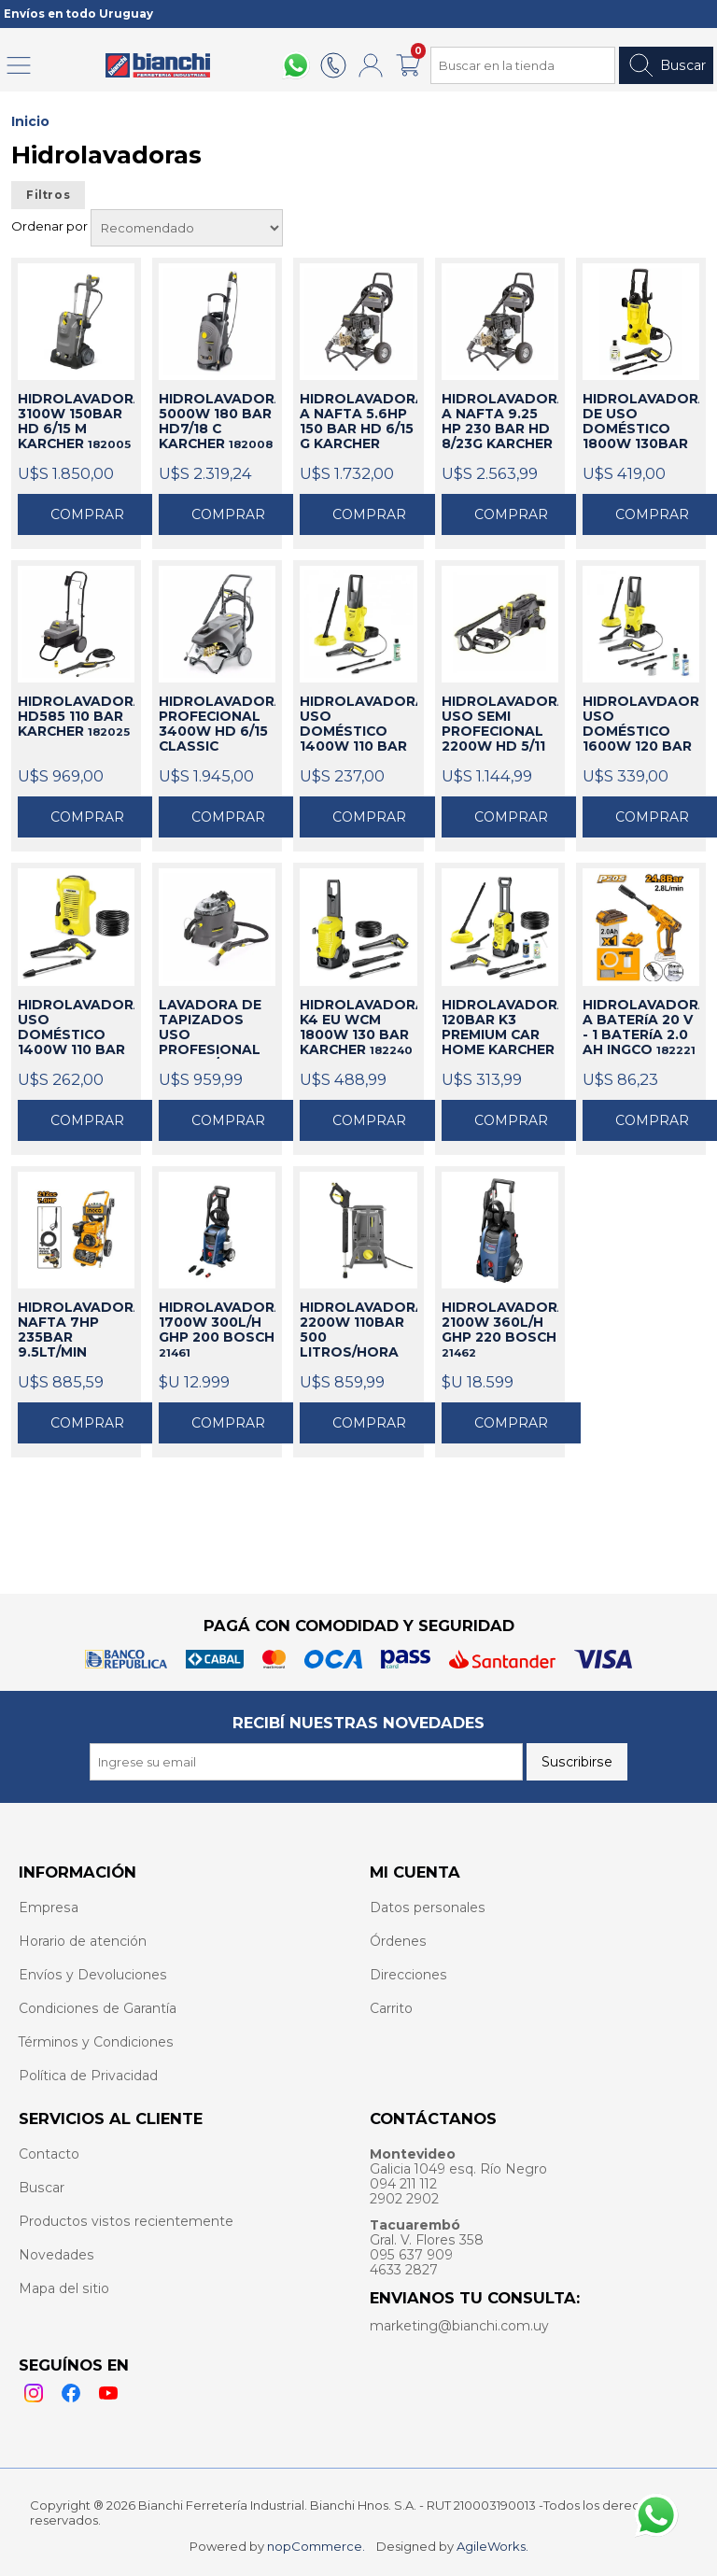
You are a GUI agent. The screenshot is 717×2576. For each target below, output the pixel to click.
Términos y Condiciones (96, 2041)
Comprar (87, 514)
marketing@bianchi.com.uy (459, 2325)
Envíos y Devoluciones (93, 1974)
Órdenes (398, 1941)
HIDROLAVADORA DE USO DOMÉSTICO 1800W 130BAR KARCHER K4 (641, 422)
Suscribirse (576, 1761)
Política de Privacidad (88, 2075)
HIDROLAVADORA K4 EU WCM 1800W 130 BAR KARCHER (358, 1027)
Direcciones (408, 1974)
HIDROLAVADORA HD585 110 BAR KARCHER (76, 716)
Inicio (30, 121)
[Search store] (522, 65)
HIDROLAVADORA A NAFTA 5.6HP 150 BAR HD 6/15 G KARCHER (358, 422)
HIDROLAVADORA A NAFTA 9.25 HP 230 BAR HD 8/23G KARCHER (500, 422)
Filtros (48, 195)
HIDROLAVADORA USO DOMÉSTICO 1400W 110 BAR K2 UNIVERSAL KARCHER (76, 1028)
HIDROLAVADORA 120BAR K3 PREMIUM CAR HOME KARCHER (500, 1028)
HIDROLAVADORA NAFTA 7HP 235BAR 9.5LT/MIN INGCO (76, 1330)
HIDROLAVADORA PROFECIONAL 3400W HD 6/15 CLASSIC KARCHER (217, 724)
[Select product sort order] (187, 227)
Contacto (49, 2154)
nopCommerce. (316, 2546)
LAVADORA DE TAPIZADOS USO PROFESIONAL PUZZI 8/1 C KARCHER (216, 1028)
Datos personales (427, 1907)
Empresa (48, 1907)
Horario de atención (83, 1941)
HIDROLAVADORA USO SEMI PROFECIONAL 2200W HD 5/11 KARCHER (500, 724)
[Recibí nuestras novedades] (306, 1762)
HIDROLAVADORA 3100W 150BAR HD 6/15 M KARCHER (76, 421)
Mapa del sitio (64, 2288)
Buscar (666, 65)
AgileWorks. (492, 2546)
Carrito (391, 2008)
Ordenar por (51, 225)
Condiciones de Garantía (97, 2008)
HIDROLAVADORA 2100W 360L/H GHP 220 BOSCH (500, 1329)
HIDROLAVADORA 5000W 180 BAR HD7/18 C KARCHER (217, 421)
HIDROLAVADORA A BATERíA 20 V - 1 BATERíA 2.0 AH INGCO (641, 1027)
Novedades (56, 2254)
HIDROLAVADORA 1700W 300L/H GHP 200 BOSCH (217, 1329)
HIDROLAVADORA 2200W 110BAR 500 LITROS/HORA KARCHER (358, 1330)
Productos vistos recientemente (126, 2221)
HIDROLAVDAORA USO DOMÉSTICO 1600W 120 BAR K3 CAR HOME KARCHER (641, 724)
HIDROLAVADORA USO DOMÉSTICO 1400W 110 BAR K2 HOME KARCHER (358, 724)
